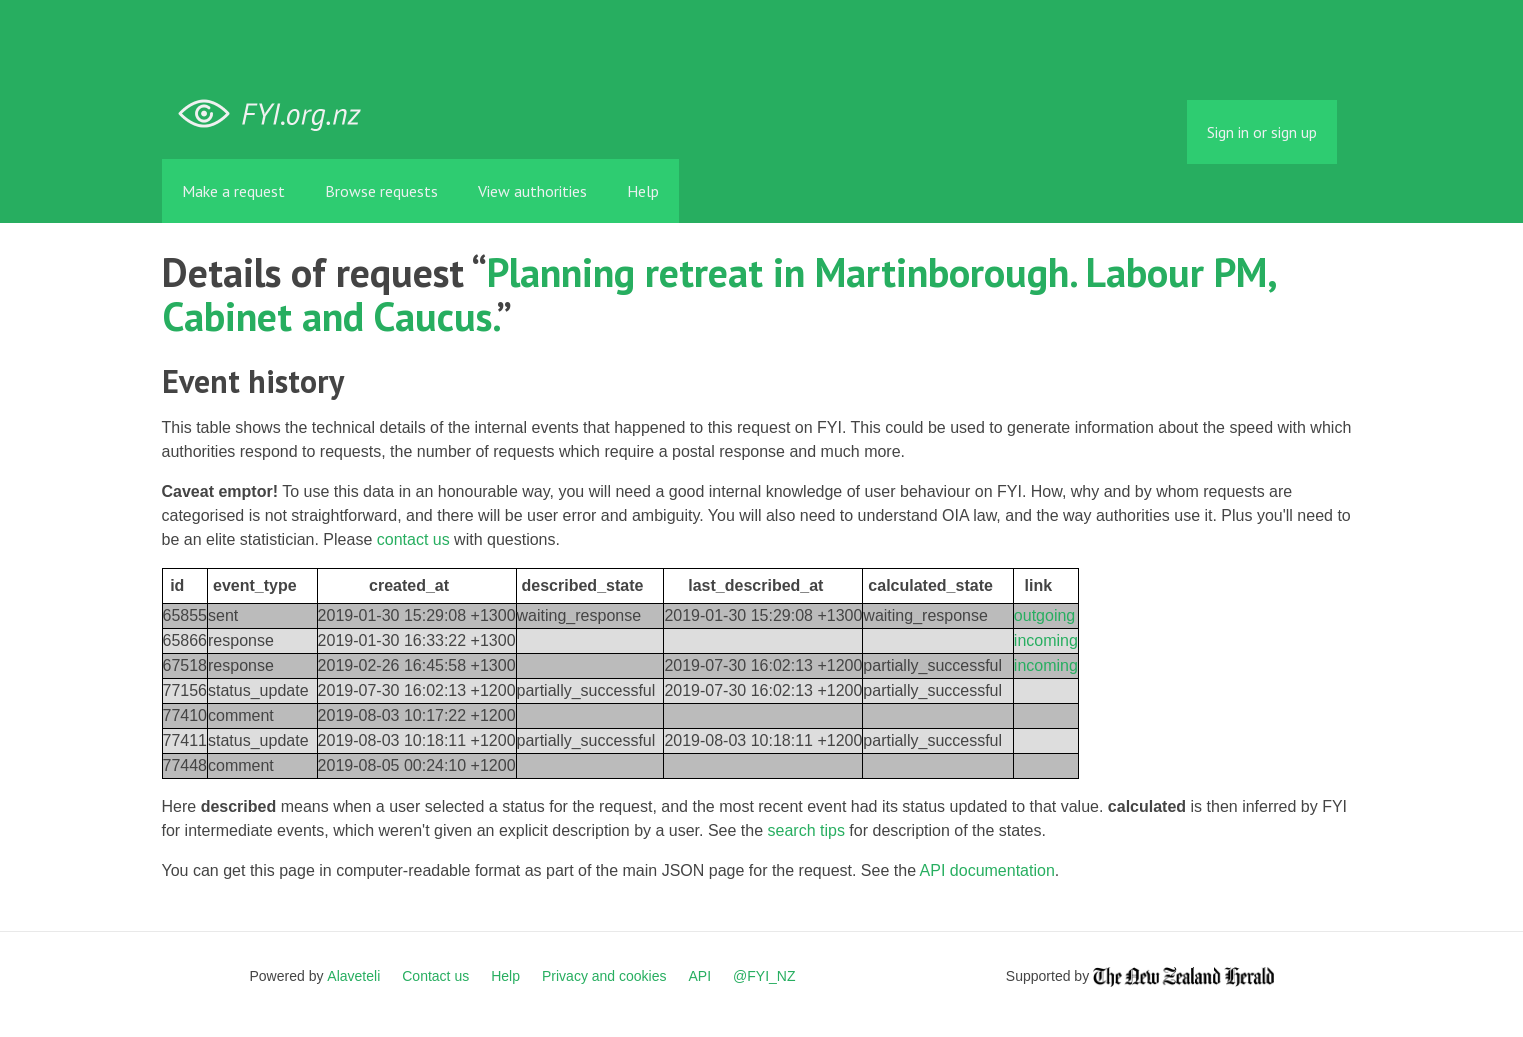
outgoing (1044, 615)
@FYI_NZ (764, 976)
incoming (1046, 640)
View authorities (532, 191)
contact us (413, 539)
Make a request (233, 191)
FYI (277, 114)
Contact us (435, 976)
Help (643, 191)
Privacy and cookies (604, 976)
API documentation (987, 870)
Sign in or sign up (1262, 132)
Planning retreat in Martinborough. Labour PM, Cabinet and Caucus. (718, 294)
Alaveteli (353, 976)
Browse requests (381, 191)
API (700, 976)
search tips (806, 830)
